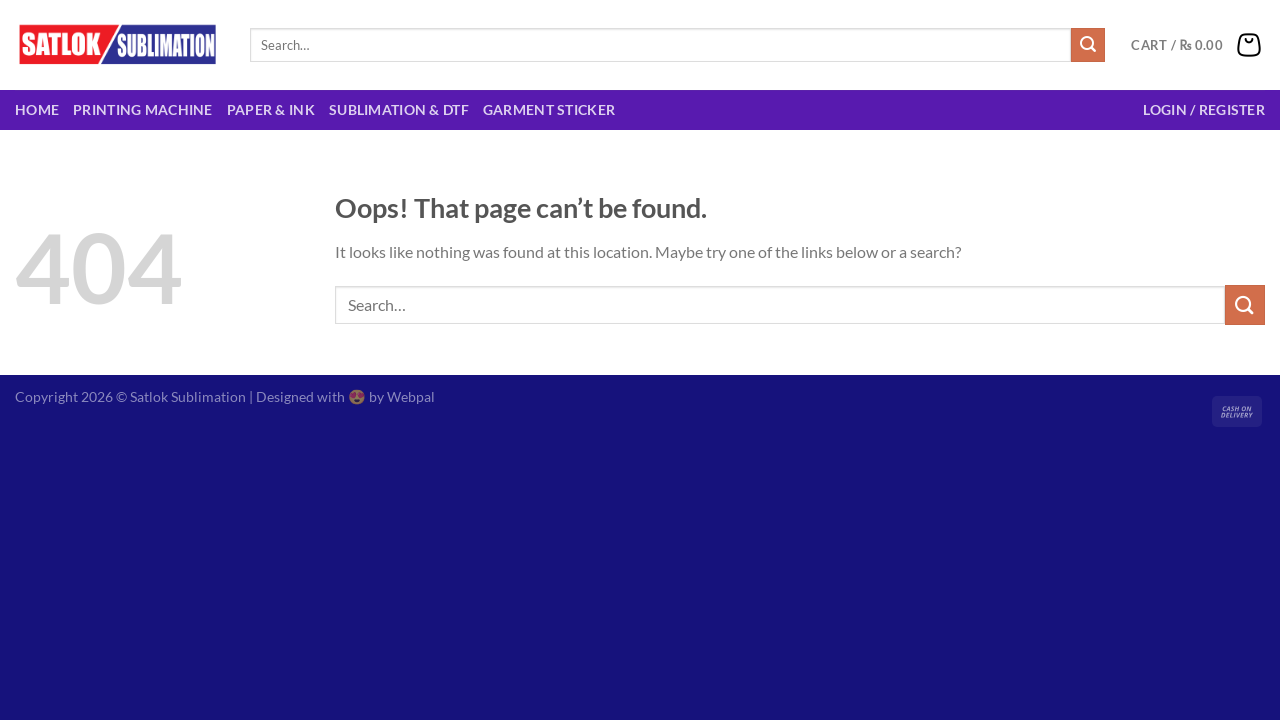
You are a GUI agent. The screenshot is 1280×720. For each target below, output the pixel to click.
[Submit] (1088, 45)
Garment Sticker (549, 109)
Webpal (411, 396)
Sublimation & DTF (399, 109)
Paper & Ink (271, 109)
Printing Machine (143, 109)
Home (37, 109)
